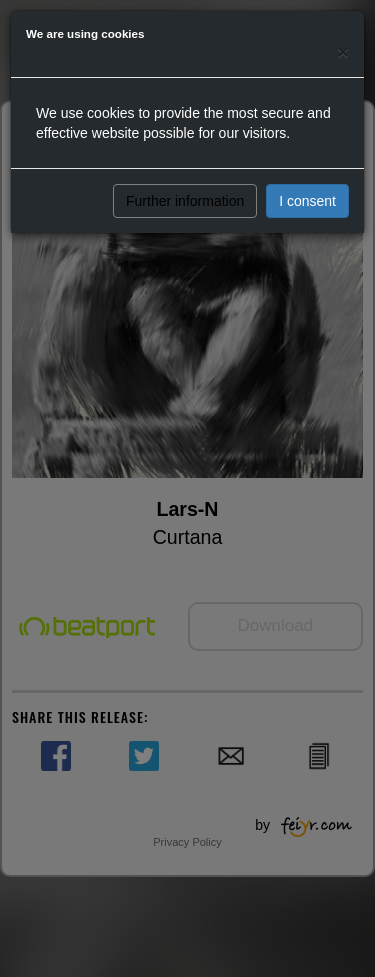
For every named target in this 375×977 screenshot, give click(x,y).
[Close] (343, 51)
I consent (307, 201)
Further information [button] (185, 201)
